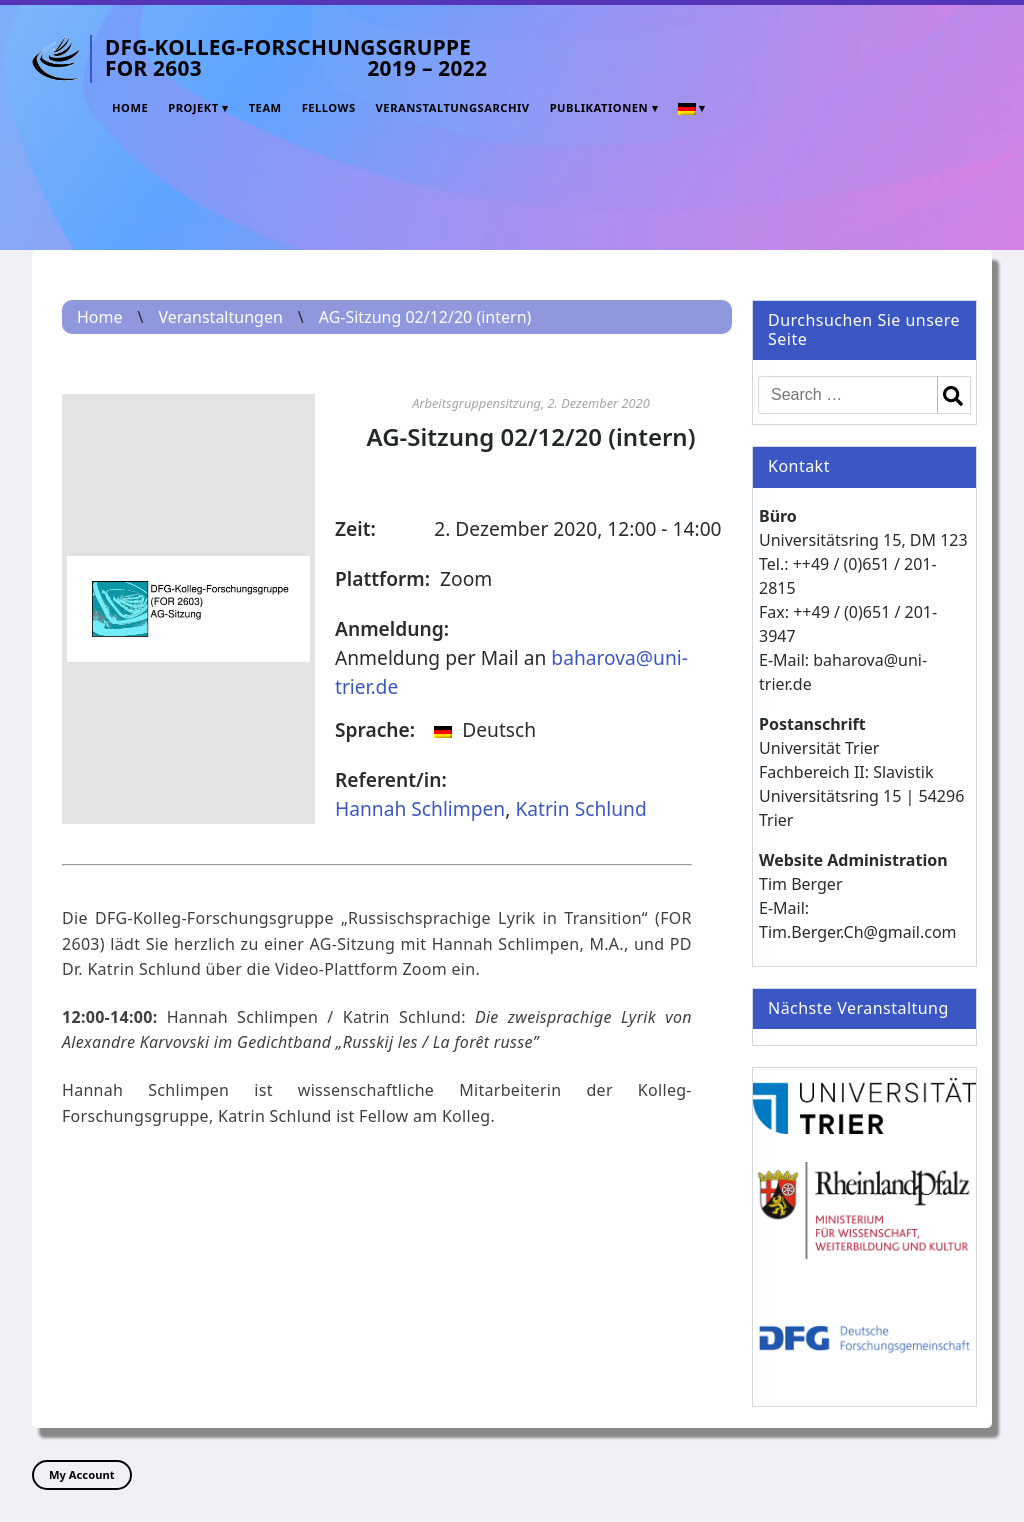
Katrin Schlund (580, 808)
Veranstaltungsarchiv (453, 107)
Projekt (193, 107)
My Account (82, 1474)
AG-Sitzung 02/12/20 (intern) (425, 317)
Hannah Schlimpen (420, 808)
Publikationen (599, 107)
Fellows (329, 107)
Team (265, 107)
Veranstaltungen (220, 317)
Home (130, 107)
